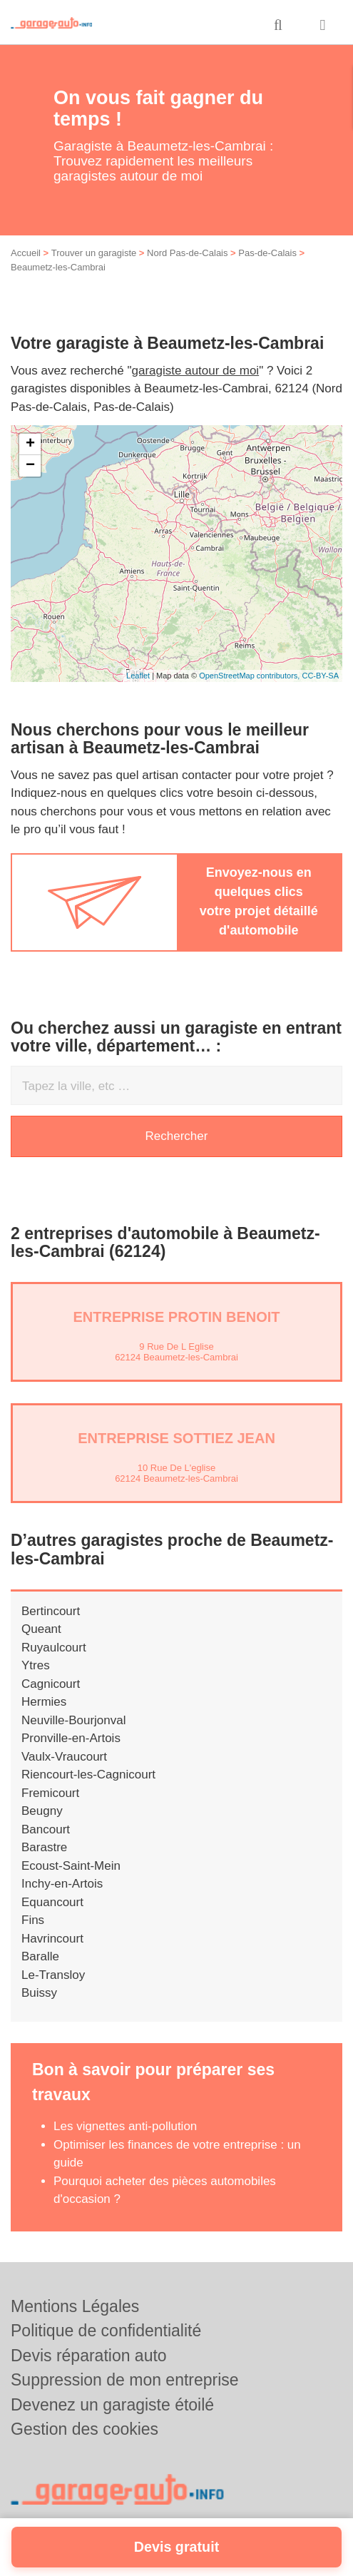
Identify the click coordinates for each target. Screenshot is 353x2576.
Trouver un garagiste (93, 253)
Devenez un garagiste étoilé (112, 2405)
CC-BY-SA (320, 675)
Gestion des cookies (84, 2429)
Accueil (26, 253)
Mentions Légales (75, 2306)
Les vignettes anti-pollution (125, 2126)
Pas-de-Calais (267, 253)
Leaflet (138, 675)
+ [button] (30, 444)
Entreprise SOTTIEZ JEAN (176, 1438)
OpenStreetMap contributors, (250, 675)
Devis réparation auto (89, 2355)
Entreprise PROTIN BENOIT (176, 1317)
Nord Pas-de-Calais (187, 253)
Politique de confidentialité (106, 2330)
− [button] (30, 466)
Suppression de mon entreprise (125, 2380)
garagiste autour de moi (196, 370)
